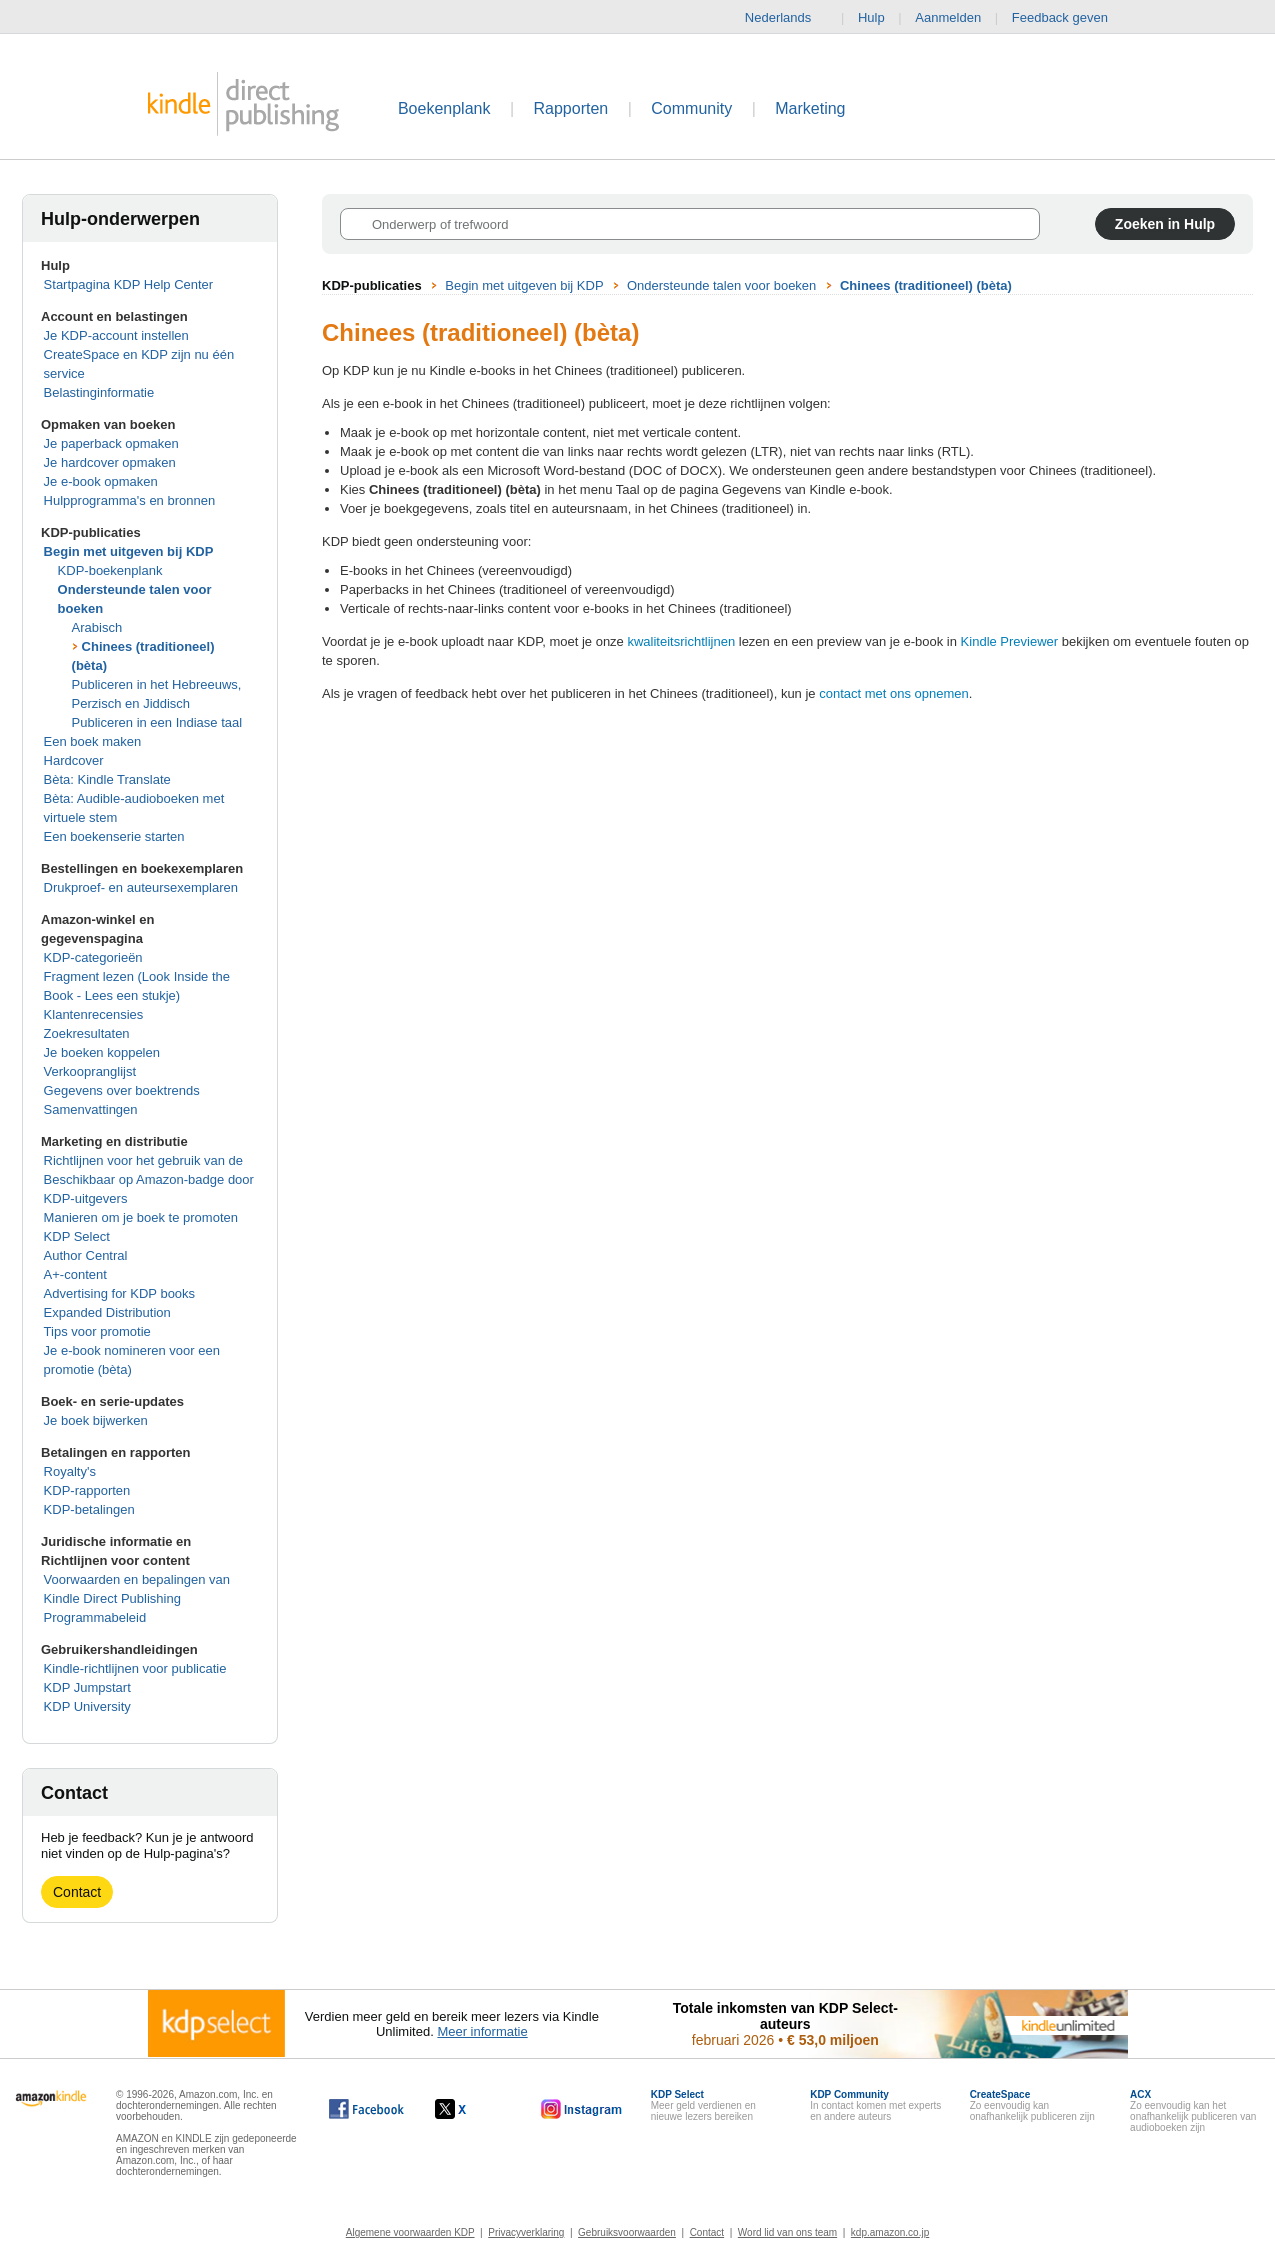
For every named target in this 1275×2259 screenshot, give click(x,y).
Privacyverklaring (526, 2232)
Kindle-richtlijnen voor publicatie (135, 1668)
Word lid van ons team (787, 2232)
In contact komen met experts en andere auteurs (875, 2105)
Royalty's (70, 1471)
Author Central (86, 1255)
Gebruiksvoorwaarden (627, 2232)
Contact (77, 1892)
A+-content (75, 1274)
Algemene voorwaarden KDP (410, 2232)
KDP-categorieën (93, 957)
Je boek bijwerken (96, 1420)
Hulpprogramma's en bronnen (130, 500)
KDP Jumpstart (87, 1687)
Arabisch (97, 627)
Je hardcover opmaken (110, 462)
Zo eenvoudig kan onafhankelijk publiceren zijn (1032, 2105)
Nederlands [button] (786, 18)
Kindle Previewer (1010, 641)
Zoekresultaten (87, 1033)
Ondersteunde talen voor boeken (721, 285)
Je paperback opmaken (111, 443)
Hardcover (74, 760)
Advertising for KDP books (120, 1293)
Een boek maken (93, 741)
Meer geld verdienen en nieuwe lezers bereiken (703, 2105)
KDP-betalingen (89, 1509)
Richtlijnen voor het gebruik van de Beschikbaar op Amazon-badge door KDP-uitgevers (149, 1179)
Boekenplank (444, 108)
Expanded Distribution (107, 1312)
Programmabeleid (95, 1617)
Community (691, 108)
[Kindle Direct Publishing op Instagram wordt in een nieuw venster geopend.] (582, 2109)
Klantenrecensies (94, 1014)
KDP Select (77, 1236)
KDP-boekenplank (110, 570)
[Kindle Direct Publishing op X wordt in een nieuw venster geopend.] (471, 2109)
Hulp (871, 17)
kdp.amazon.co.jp (890, 2232)
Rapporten (571, 108)
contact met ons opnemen (894, 693)
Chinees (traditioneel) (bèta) (926, 285)
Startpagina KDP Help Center (129, 284)
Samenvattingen (91, 1109)
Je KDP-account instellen (116, 335)
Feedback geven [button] (1070, 18)
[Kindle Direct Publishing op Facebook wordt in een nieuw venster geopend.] (366, 2109)
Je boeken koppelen (102, 1052)
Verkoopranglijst (90, 1071)
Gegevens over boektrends (122, 1090)
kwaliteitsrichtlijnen (681, 641)
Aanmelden (948, 17)
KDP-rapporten (87, 1490)
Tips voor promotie (97, 1331)
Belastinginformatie (99, 392)
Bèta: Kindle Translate (107, 779)
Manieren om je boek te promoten (141, 1217)
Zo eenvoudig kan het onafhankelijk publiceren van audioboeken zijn (1193, 2111)
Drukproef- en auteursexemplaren (141, 887)
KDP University (87, 1706)
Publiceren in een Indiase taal (157, 722)
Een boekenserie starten (114, 836)
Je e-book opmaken (101, 481)
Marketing (810, 108)
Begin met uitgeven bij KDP (129, 551)
